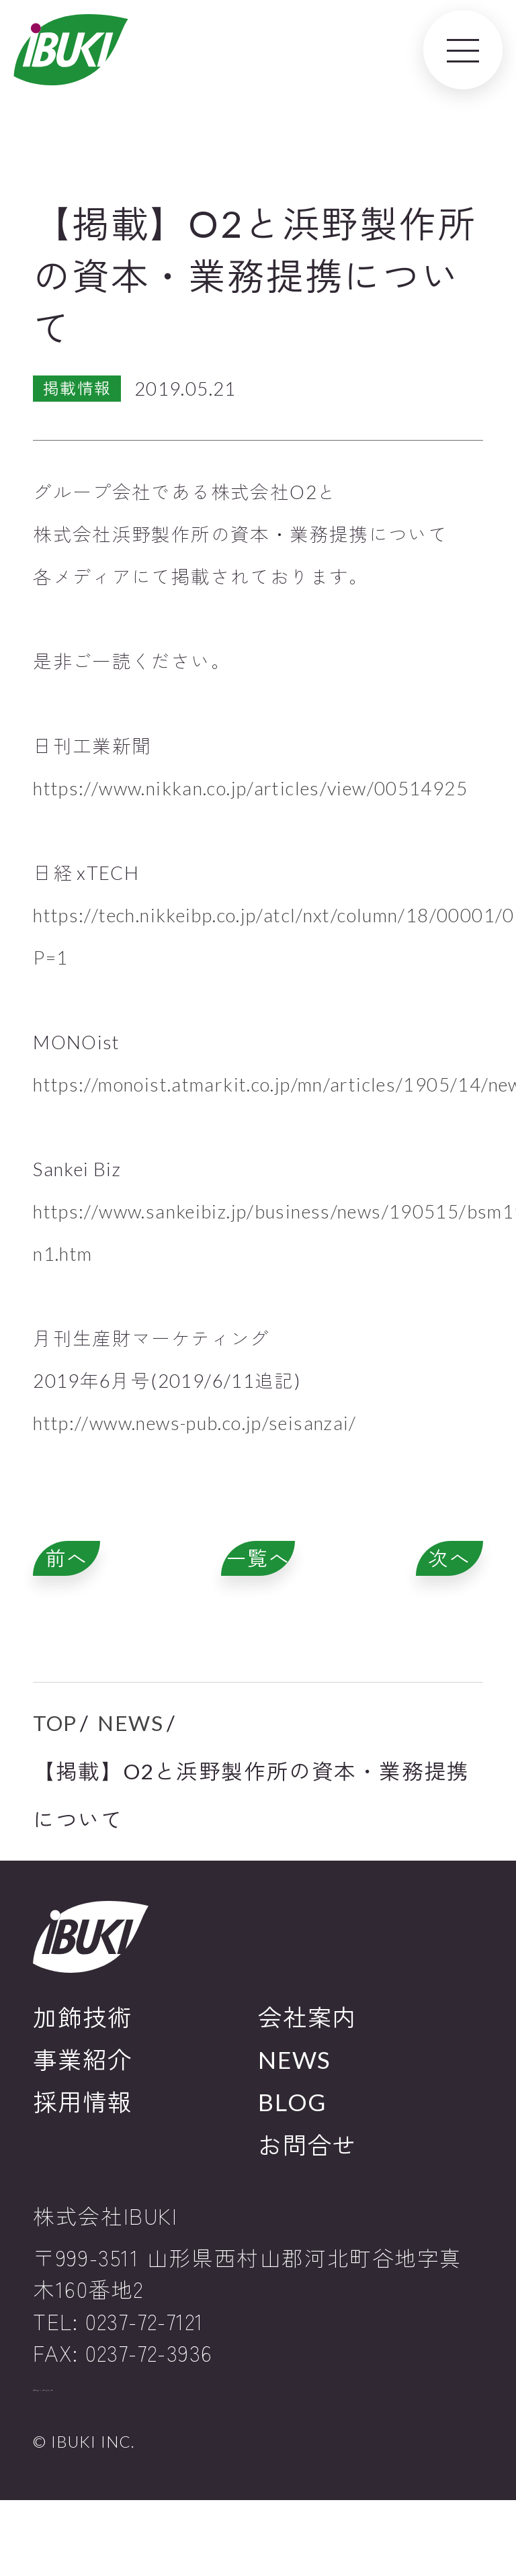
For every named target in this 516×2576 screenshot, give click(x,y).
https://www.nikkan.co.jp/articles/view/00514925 (250, 788)
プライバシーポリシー (113, 2451)
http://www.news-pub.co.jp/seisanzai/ (195, 1423)
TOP (55, 1767)
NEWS (130, 1767)
